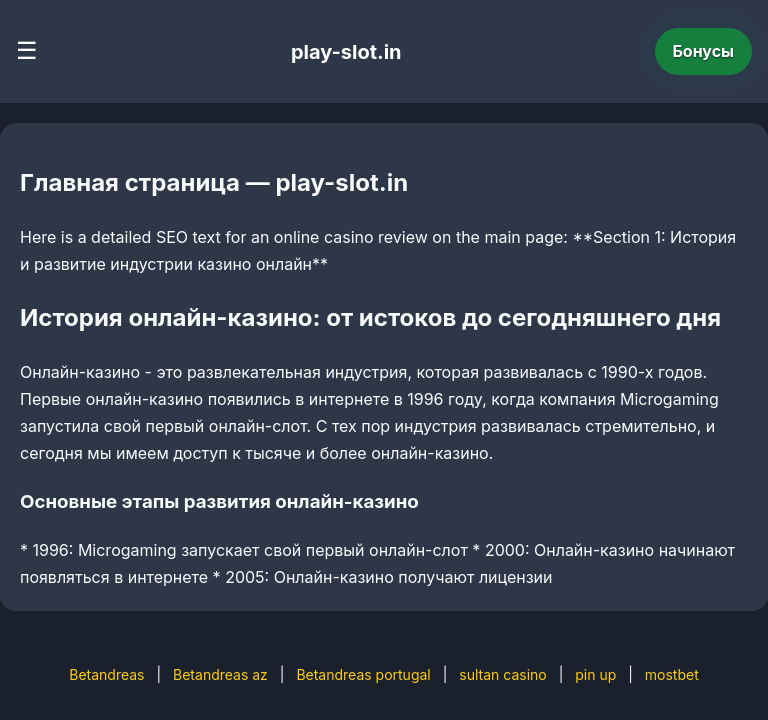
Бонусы (704, 51)
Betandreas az (220, 674)
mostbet (672, 674)
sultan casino (502, 674)
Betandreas (106, 674)
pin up (595, 674)
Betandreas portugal (363, 674)
